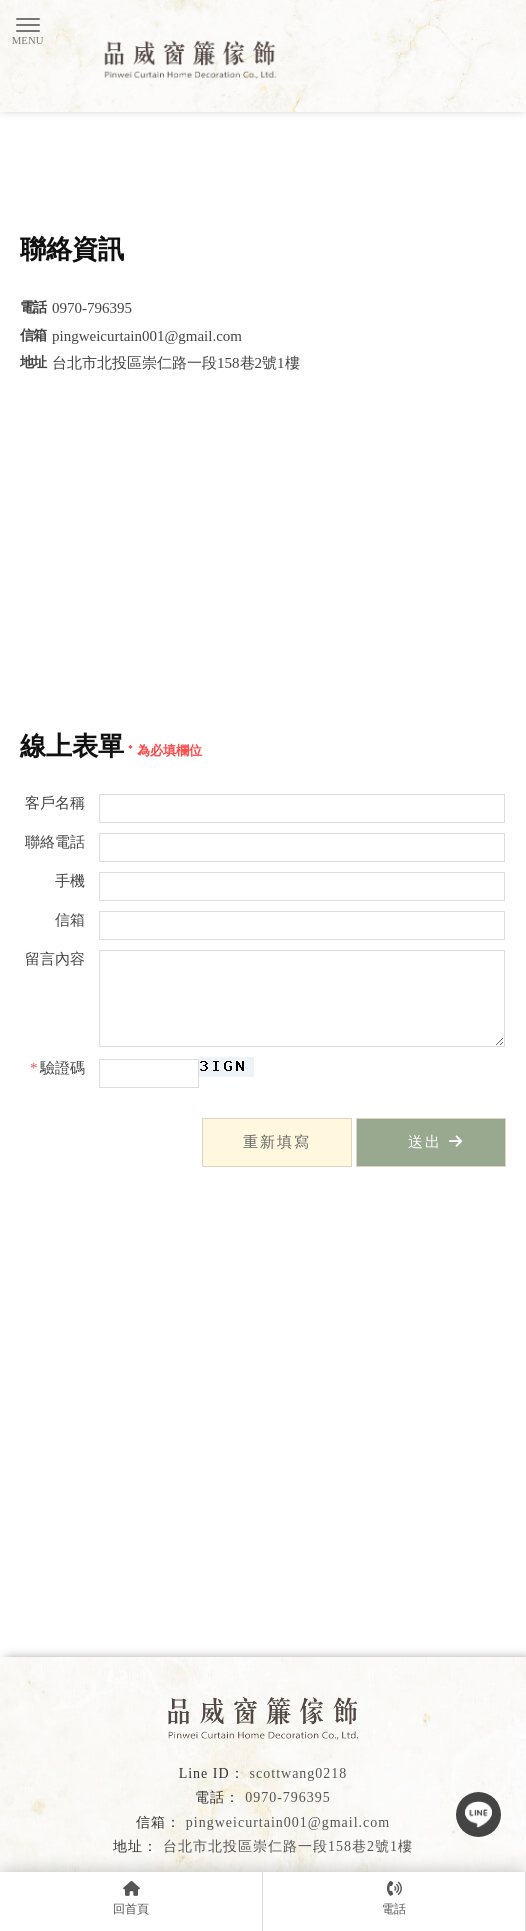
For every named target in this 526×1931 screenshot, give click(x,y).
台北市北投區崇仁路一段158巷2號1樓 (288, 1846)
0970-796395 (288, 1797)
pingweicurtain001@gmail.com (288, 1822)
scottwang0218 (299, 1773)
